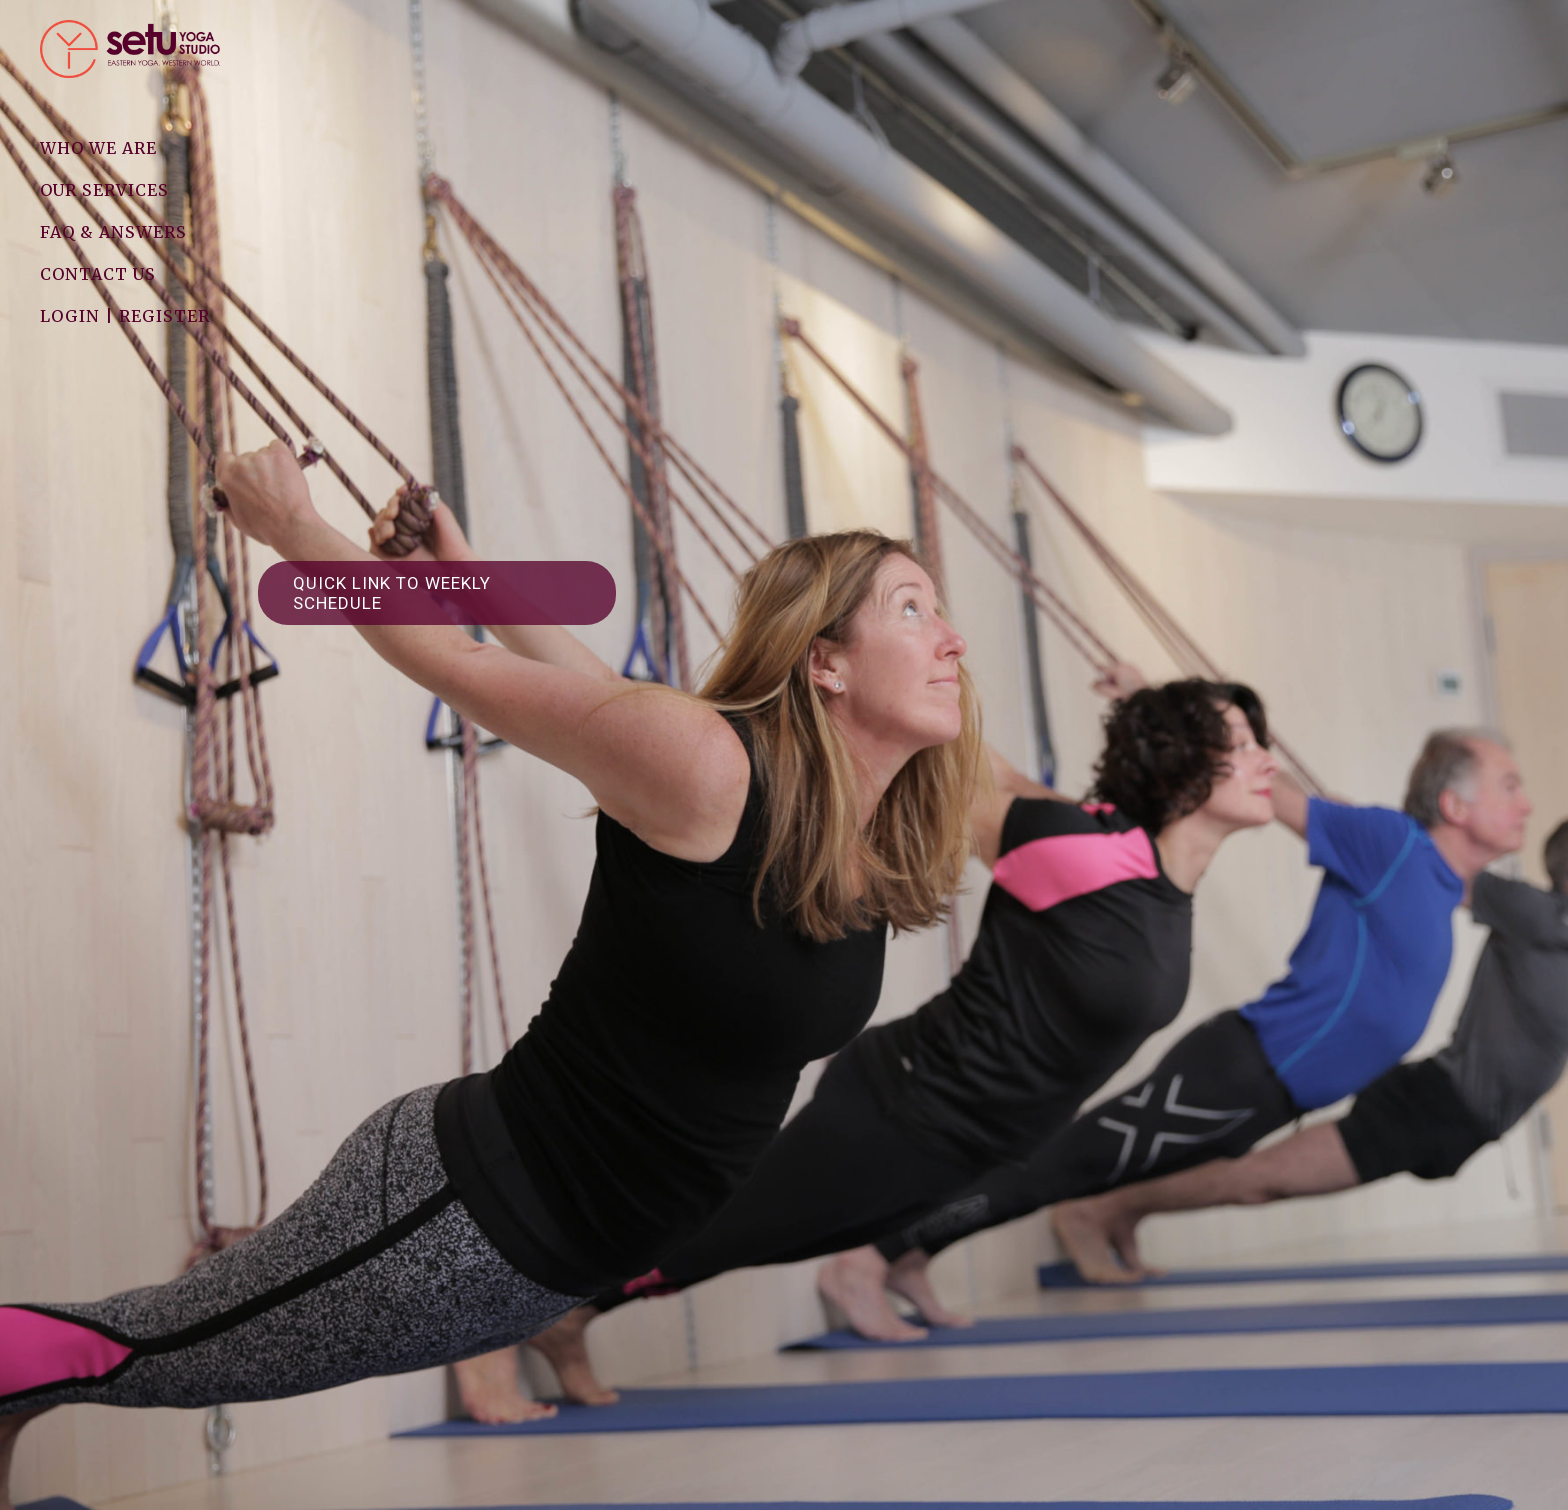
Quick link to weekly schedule (392, 593)
